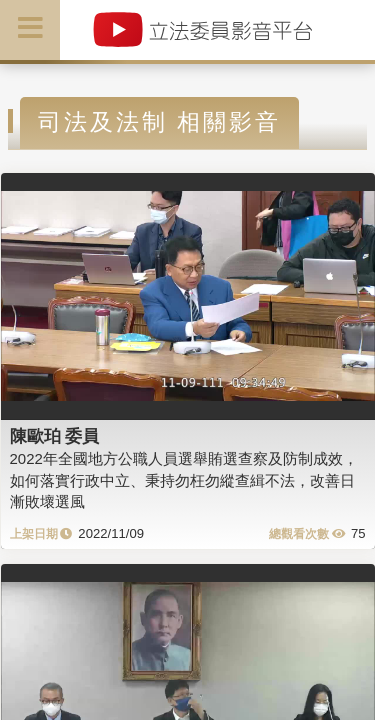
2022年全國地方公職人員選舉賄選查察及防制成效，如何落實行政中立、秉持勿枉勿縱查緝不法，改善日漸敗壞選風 (184, 480)
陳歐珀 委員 (55, 436)
